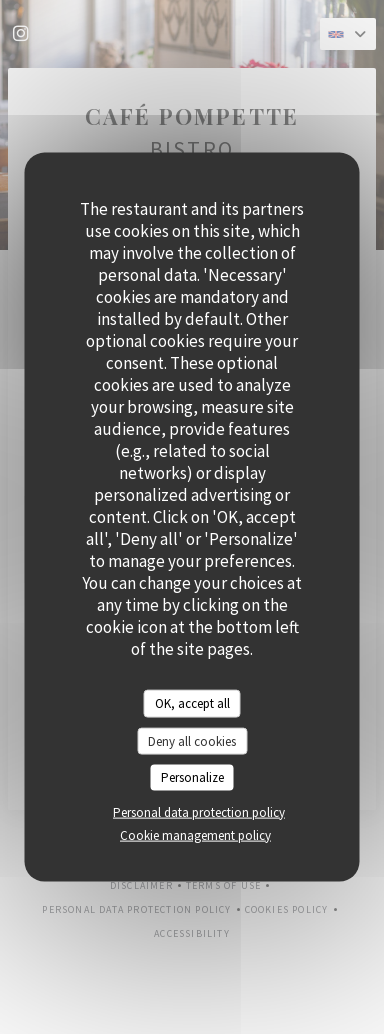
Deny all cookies (192, 740)
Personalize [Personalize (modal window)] (192, 777)
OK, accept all (192, 703)
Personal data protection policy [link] (199, 811)
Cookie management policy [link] (195, 834)
